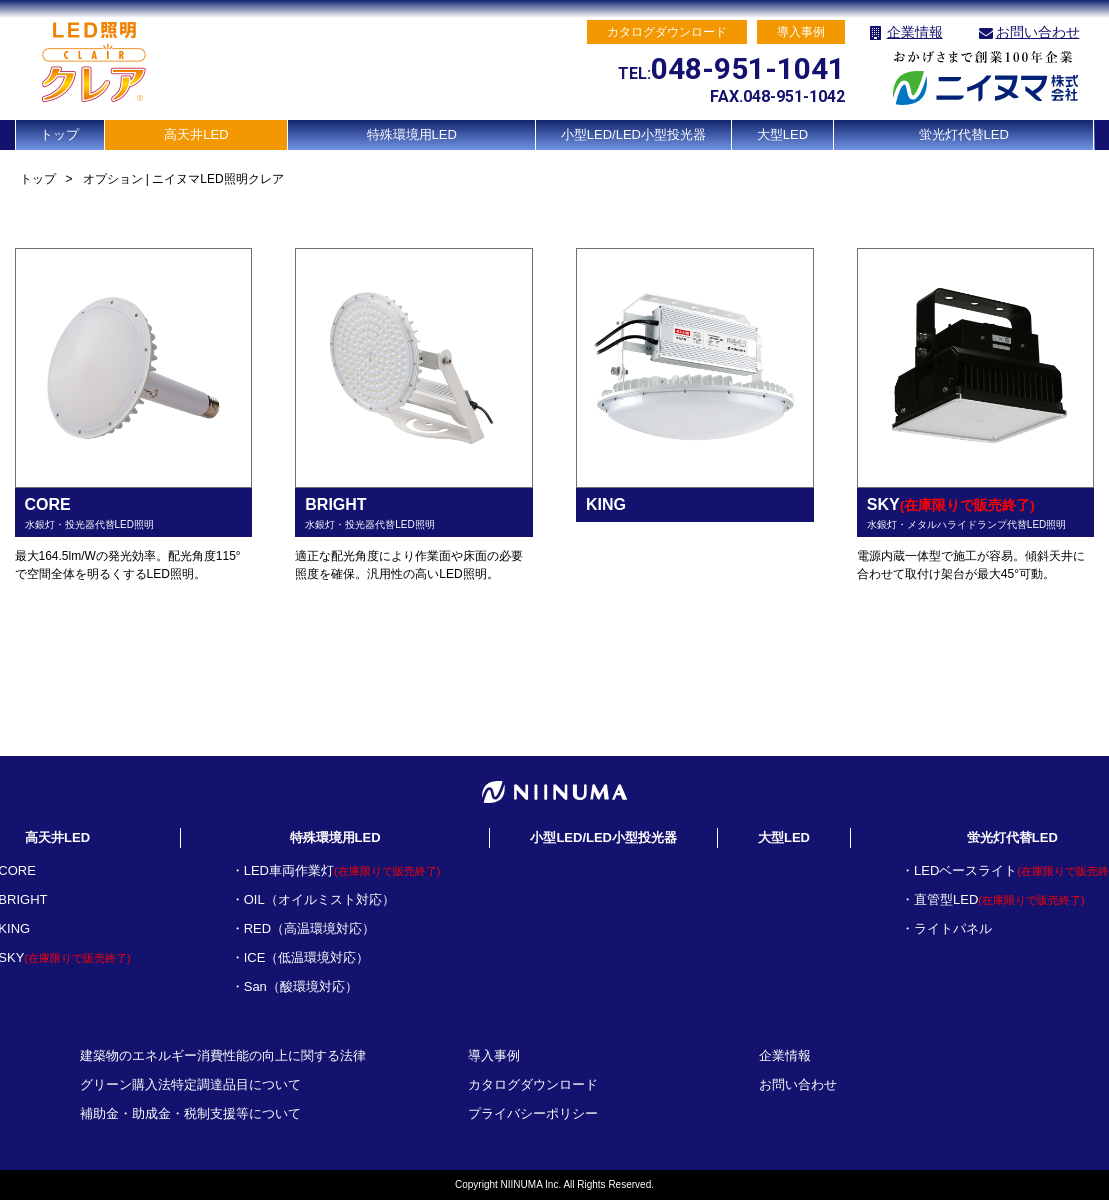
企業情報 (915, 32)
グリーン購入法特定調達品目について (190, 1084)
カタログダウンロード (533, 1084)
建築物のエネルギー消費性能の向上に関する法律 (223, 1055)
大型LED (782, 134)
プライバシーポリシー (533, 1113)
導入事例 (494, 1055)
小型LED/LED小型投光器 (633, 134)
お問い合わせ (1038, 32)
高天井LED (196, 134)
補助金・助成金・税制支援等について (190, 1113)
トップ (59, 134)
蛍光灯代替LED (964, 134)
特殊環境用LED (412, 134)
